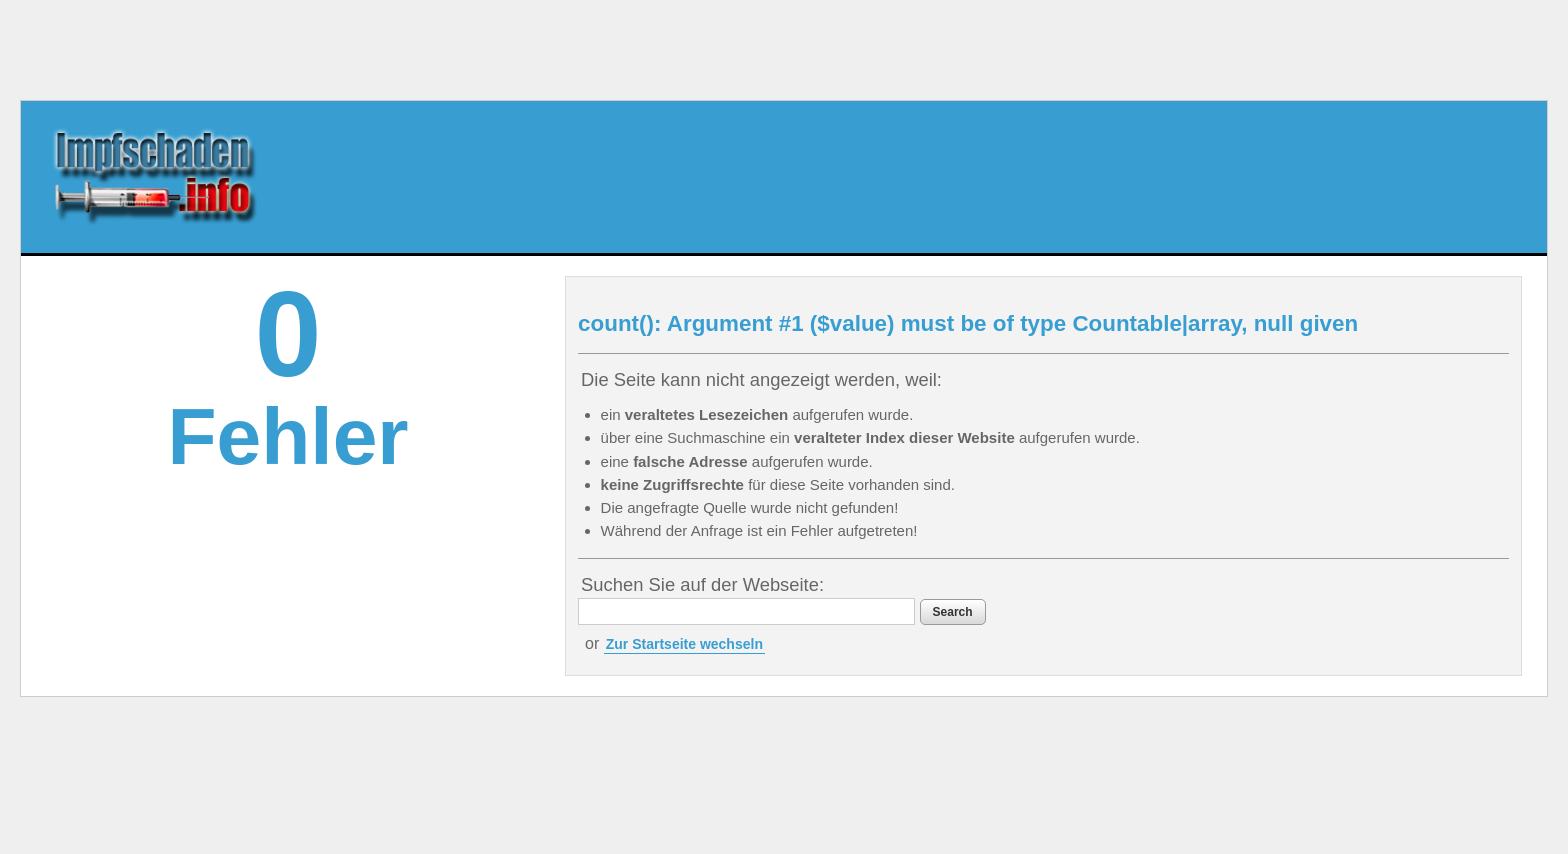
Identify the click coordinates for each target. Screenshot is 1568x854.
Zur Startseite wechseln (684, 644)
